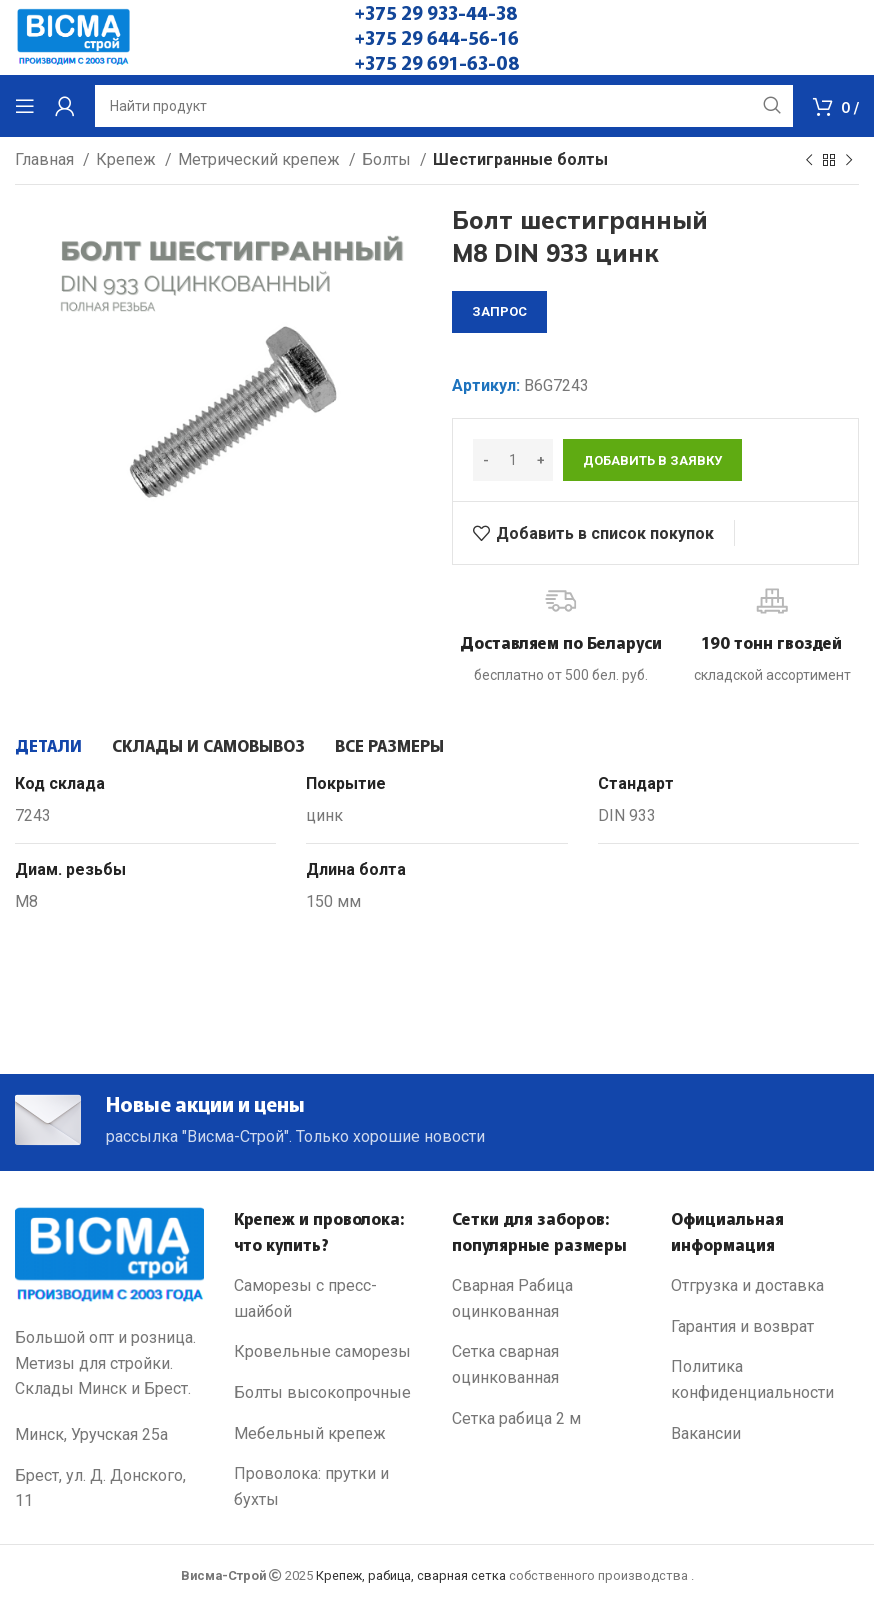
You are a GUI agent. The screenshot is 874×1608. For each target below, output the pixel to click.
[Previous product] (809, 161)
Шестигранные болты (520, 159)
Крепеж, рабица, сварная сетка (411, 1579)
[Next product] (849, 161)
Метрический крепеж (261, 159)
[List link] (328, 1302)
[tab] (48, 745)
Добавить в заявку (652, 460)
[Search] (444, 106)
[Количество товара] (513, 460)
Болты (388, 159)
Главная (46, 159)
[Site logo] (73, 36)
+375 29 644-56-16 (437, 37)
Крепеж (128, 159)
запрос (499, 311)
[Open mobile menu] (25, 106)
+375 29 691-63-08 (437, 62)
